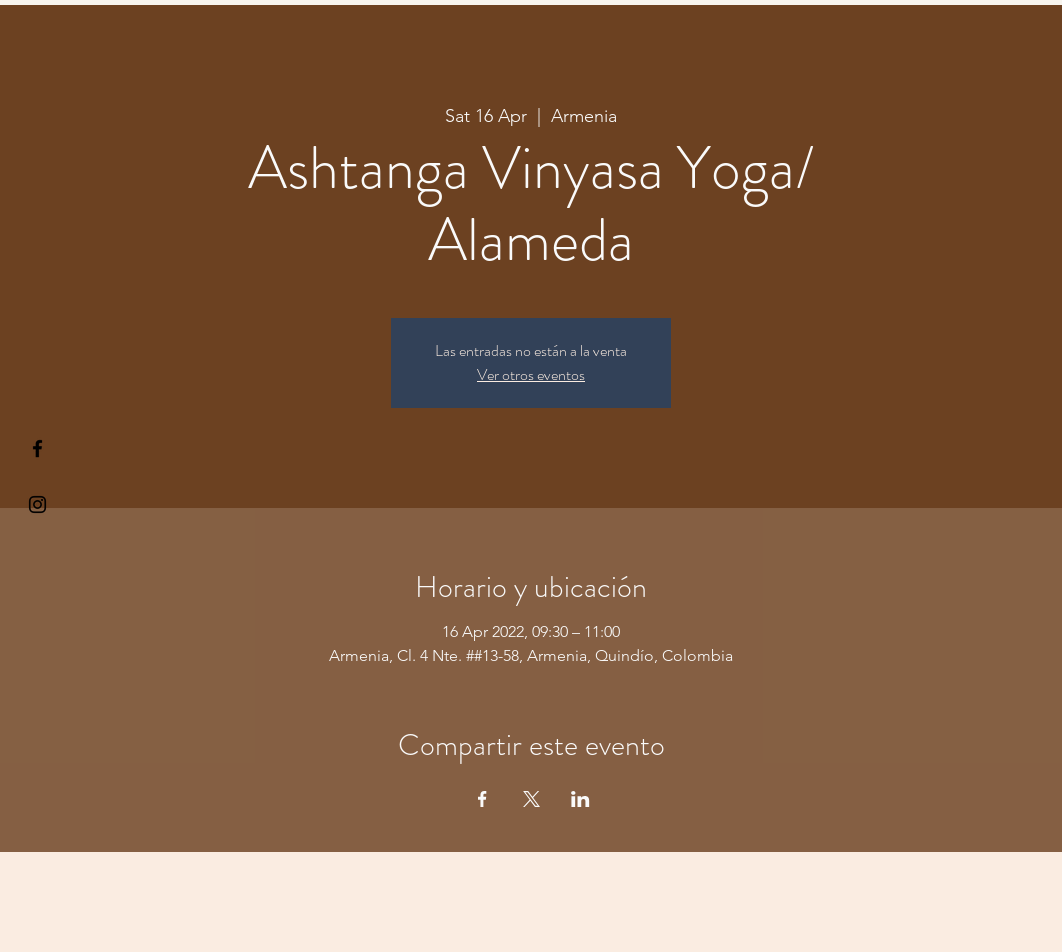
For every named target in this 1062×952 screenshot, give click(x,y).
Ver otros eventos (531, 374)
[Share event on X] (531, 799)
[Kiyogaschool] (37, 504)
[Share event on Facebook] (482, 799)
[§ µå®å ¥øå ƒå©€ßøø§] (37, 448)
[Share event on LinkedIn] (580, 799)
